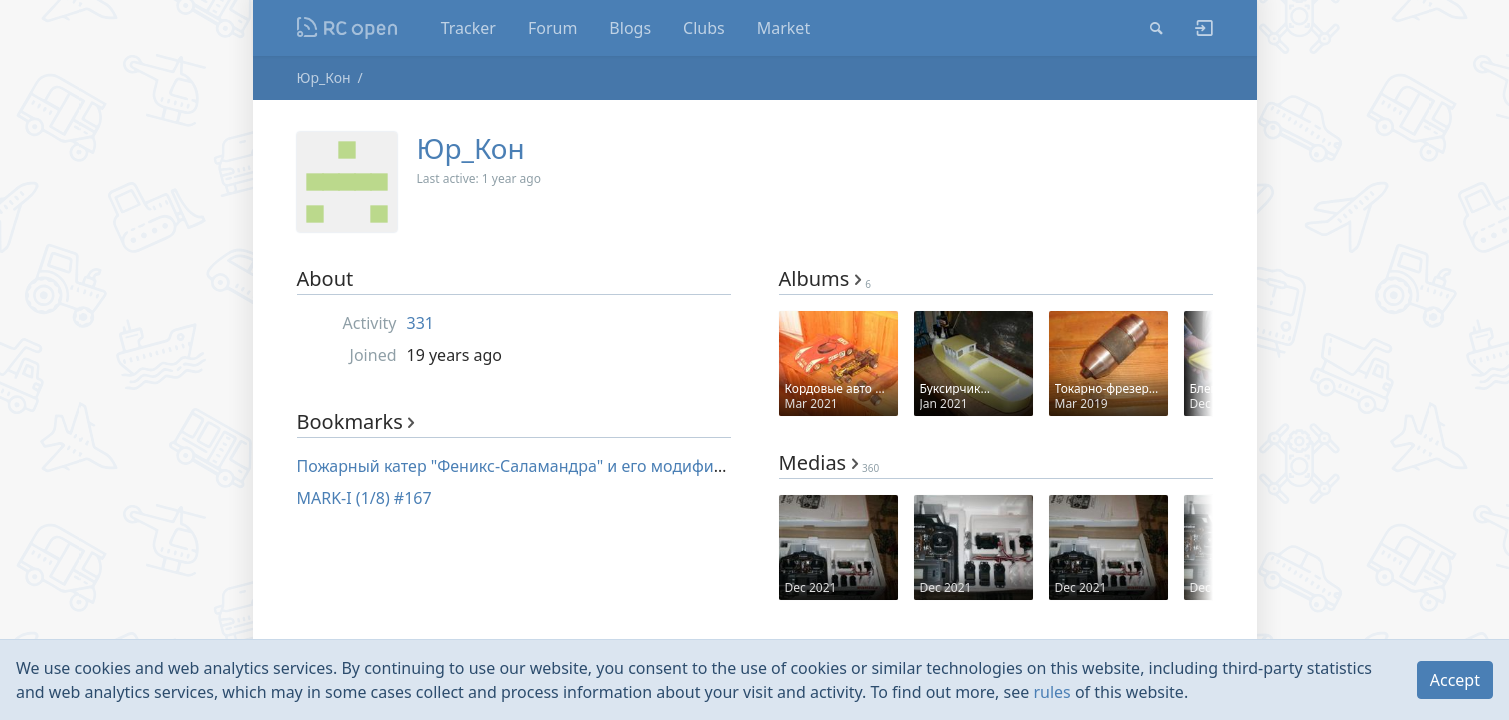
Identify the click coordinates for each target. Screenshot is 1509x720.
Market (783, 28)
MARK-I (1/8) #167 (364, 498)
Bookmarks (356, 421)
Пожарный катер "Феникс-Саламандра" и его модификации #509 (550, 466)
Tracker (468, 28)
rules (1051, 692)
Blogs (630, 28)
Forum (552, 28)
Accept (1455, 680)
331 (420, 323)
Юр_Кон (324, 77)
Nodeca (347, 28)
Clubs (704, 28)
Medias (829, 462)
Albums (825, 278)
